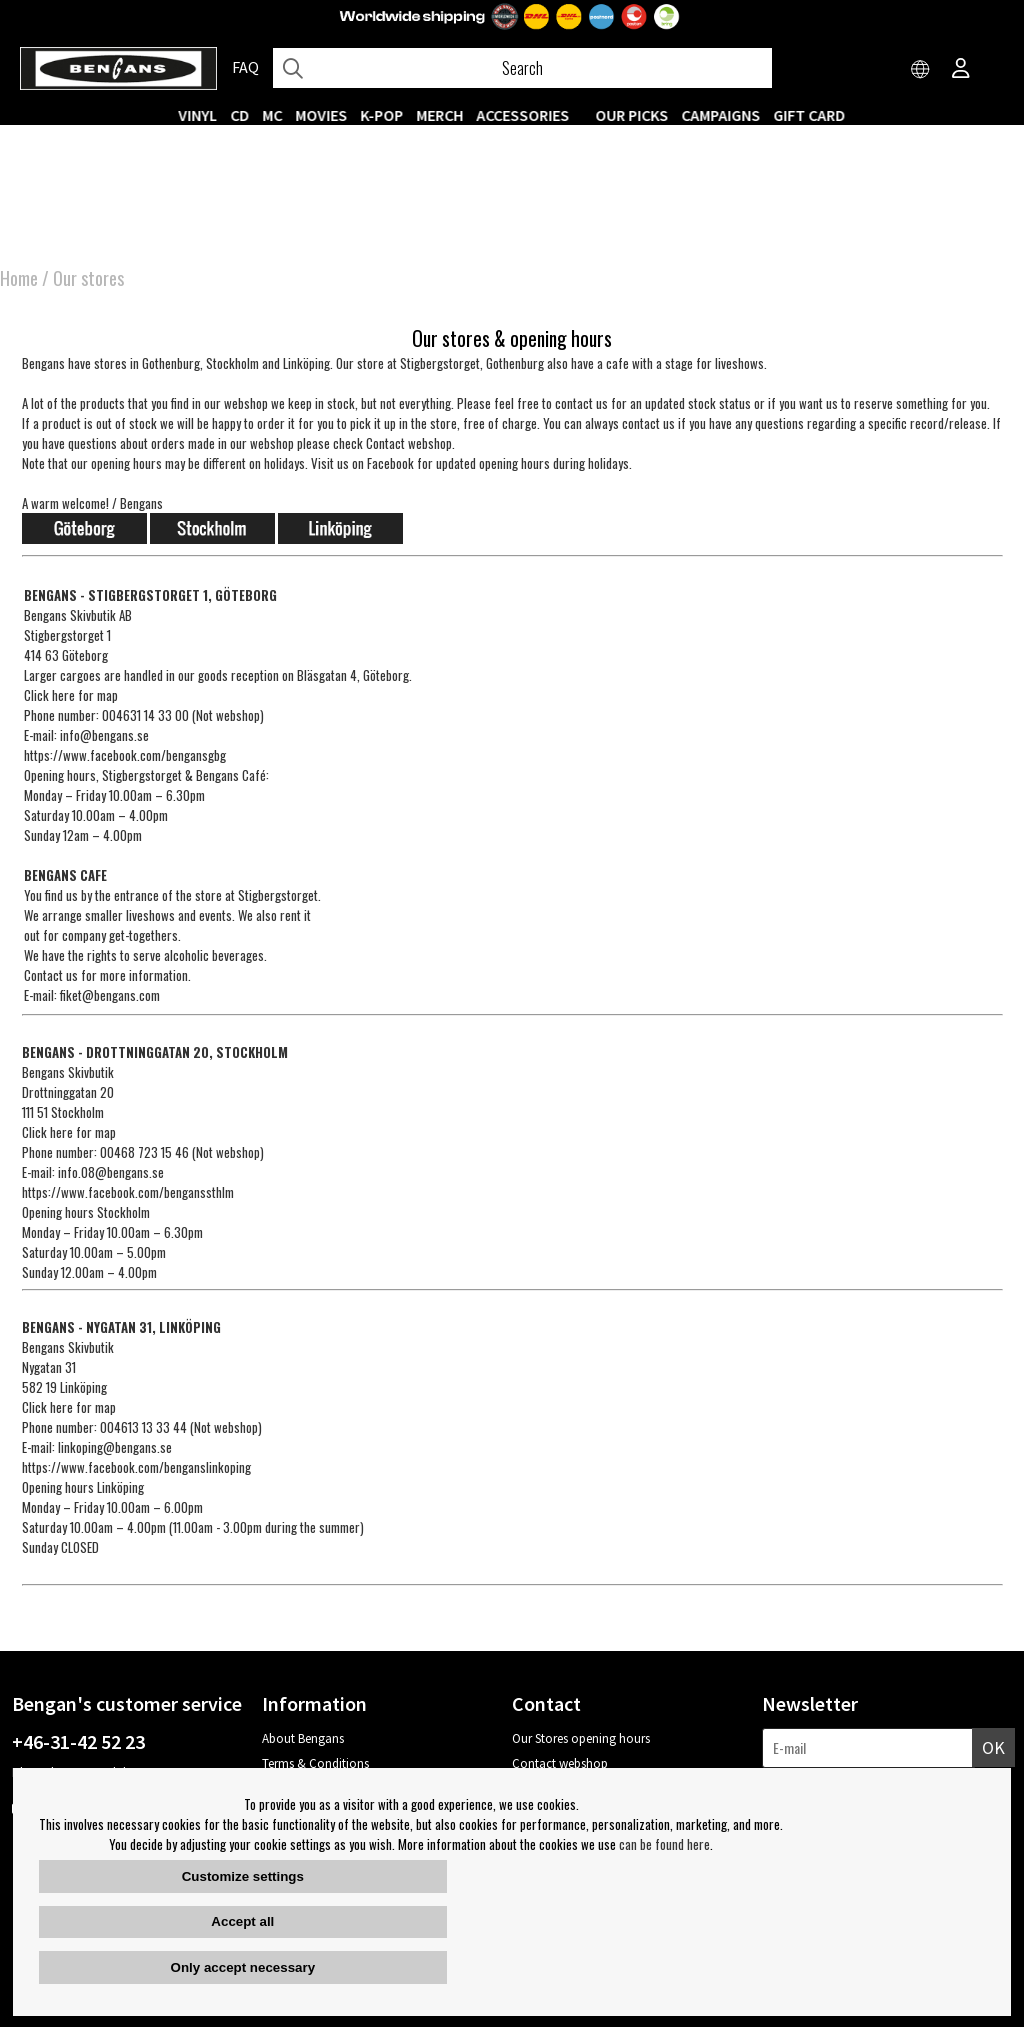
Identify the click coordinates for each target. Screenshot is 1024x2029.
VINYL (198, 115)
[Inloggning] (961, 70)
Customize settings (243, 1876)
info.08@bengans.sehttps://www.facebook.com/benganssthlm (128, 1184)
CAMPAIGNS (721, 115)
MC (273, 115)
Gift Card (810, 115)
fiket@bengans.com (110, 997)
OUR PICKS (632, 115)
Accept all (242, 1921)
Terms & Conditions (315, 1765)
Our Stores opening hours (581, 1740)
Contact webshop (560, 1765)
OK (993, 1749)
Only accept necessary (243, 1967)
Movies (322, 115)
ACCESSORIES (523, 115)
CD (240, 115)
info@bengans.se (104, 737)
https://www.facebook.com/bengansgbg (125, 757)
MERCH (440, 115)
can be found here (664, 1844)
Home (19, 280)
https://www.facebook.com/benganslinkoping (136, 1469)
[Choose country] (921, 70)
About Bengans (303, 1740)
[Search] (522, 68)
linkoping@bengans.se (115, 1449)
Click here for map (71, 697)
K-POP (382, 115)
